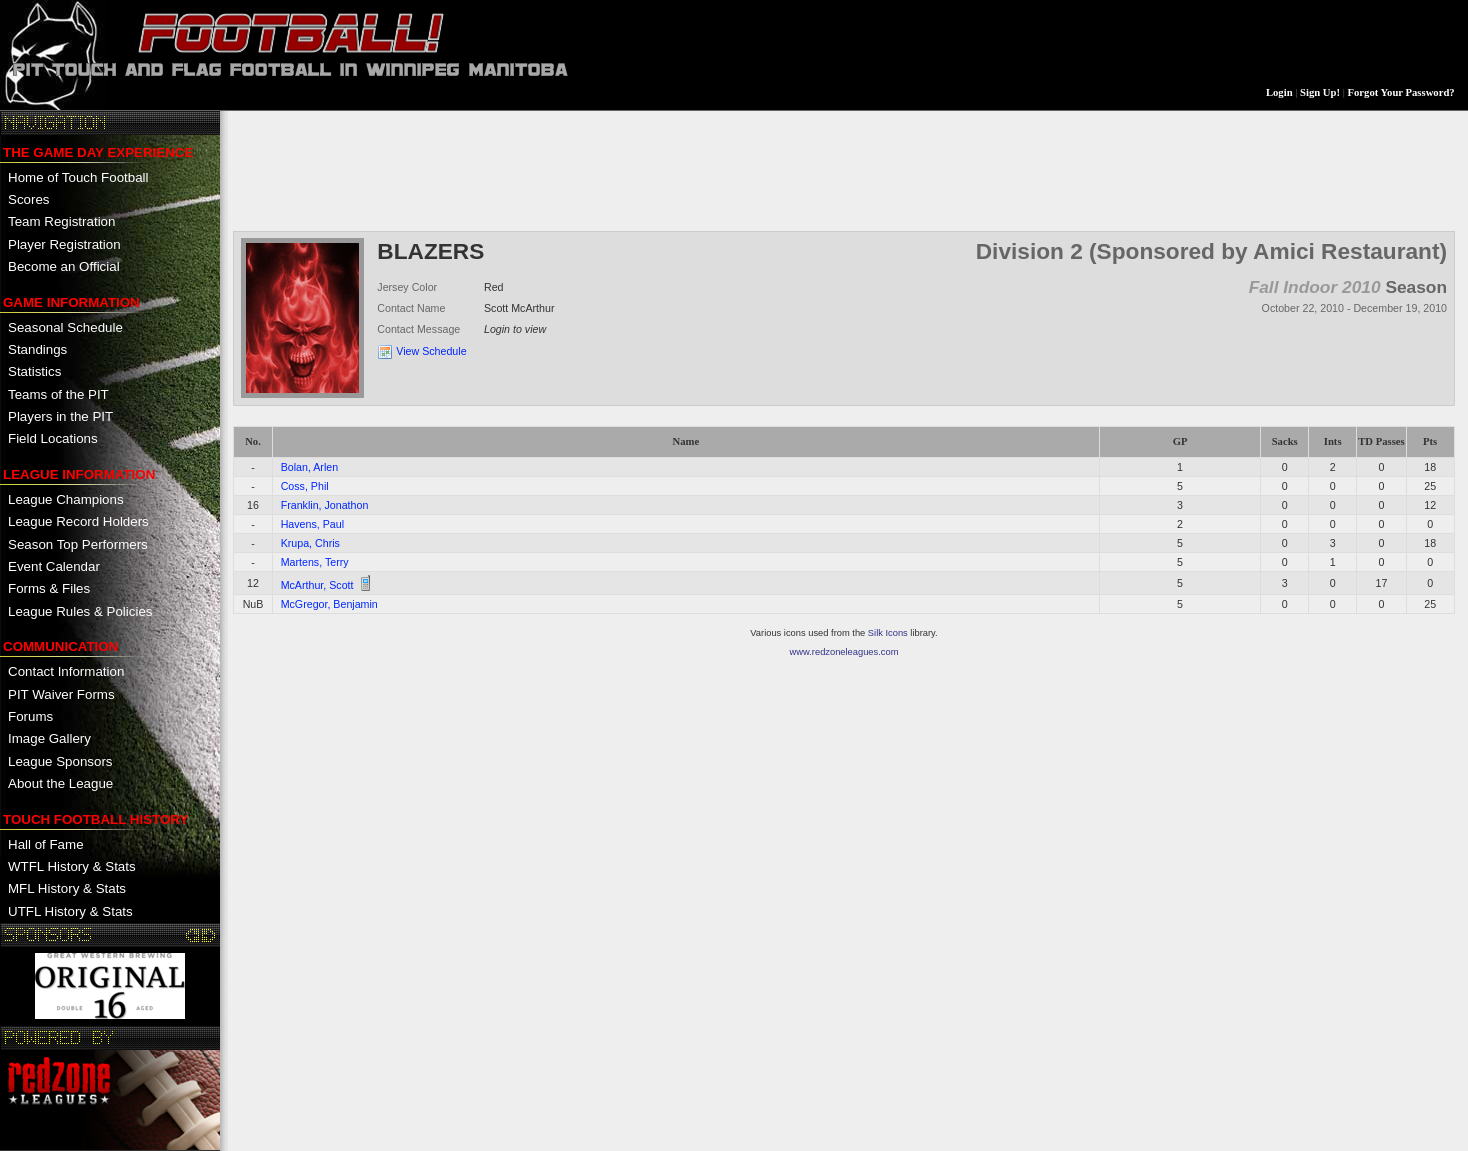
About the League (60, 783)
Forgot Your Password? (1401, 92)
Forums (30, 716)
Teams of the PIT (58, 394)
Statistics (34, 371)
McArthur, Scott (317, 585)
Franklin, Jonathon (325, 505)
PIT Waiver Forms (61, 694)
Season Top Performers (78, 544)
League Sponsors (60, 761)
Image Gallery (49, 738)
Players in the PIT (60, 416)
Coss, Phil (305, 486)
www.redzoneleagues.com (844, 652)
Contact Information (66, 671)
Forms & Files (49, 588)
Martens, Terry (315, 562)
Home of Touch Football (78, 177)
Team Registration (61, 221)
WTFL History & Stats (72, 866)
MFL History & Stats (67, 888)
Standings (37, 349)
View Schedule (431, 351)
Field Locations (53, 438)
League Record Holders (78, 521)
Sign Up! (1320, 92)
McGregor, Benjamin (329, 604)
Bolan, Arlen (309, 467)
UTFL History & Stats (70, 911)
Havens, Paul (312, 524)
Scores (28, 199)
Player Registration (64, 244)
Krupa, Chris (310, 543)
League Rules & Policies (80, 611)
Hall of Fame (46, 844)
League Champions (66, 499)
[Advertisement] (597, 169)
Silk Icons (888, 633)
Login (1279, 92)
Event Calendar (54, 566)
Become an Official (64, 266)
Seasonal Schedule (65, 327)
